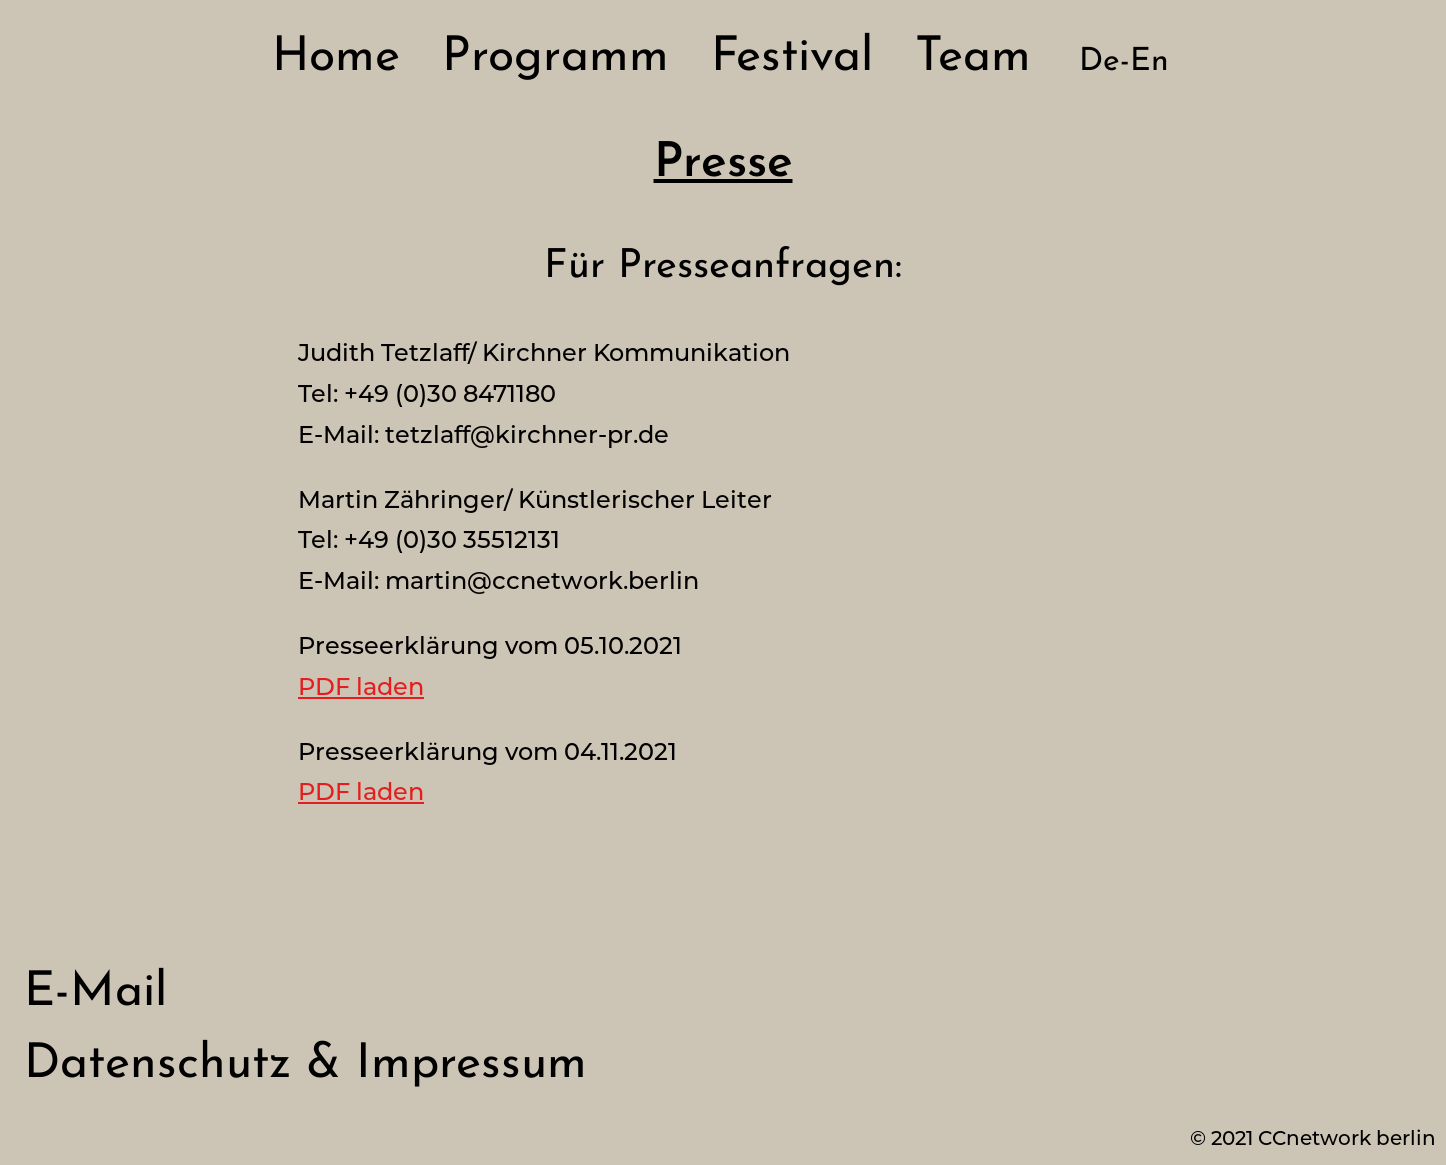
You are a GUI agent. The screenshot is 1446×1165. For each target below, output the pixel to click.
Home (336, 58)
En (1149, 62)
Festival (792, 58)
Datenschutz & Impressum (305, 1065)
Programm (555, 58)
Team (973, 58)
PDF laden (361, 686)
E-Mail (95, 993)
